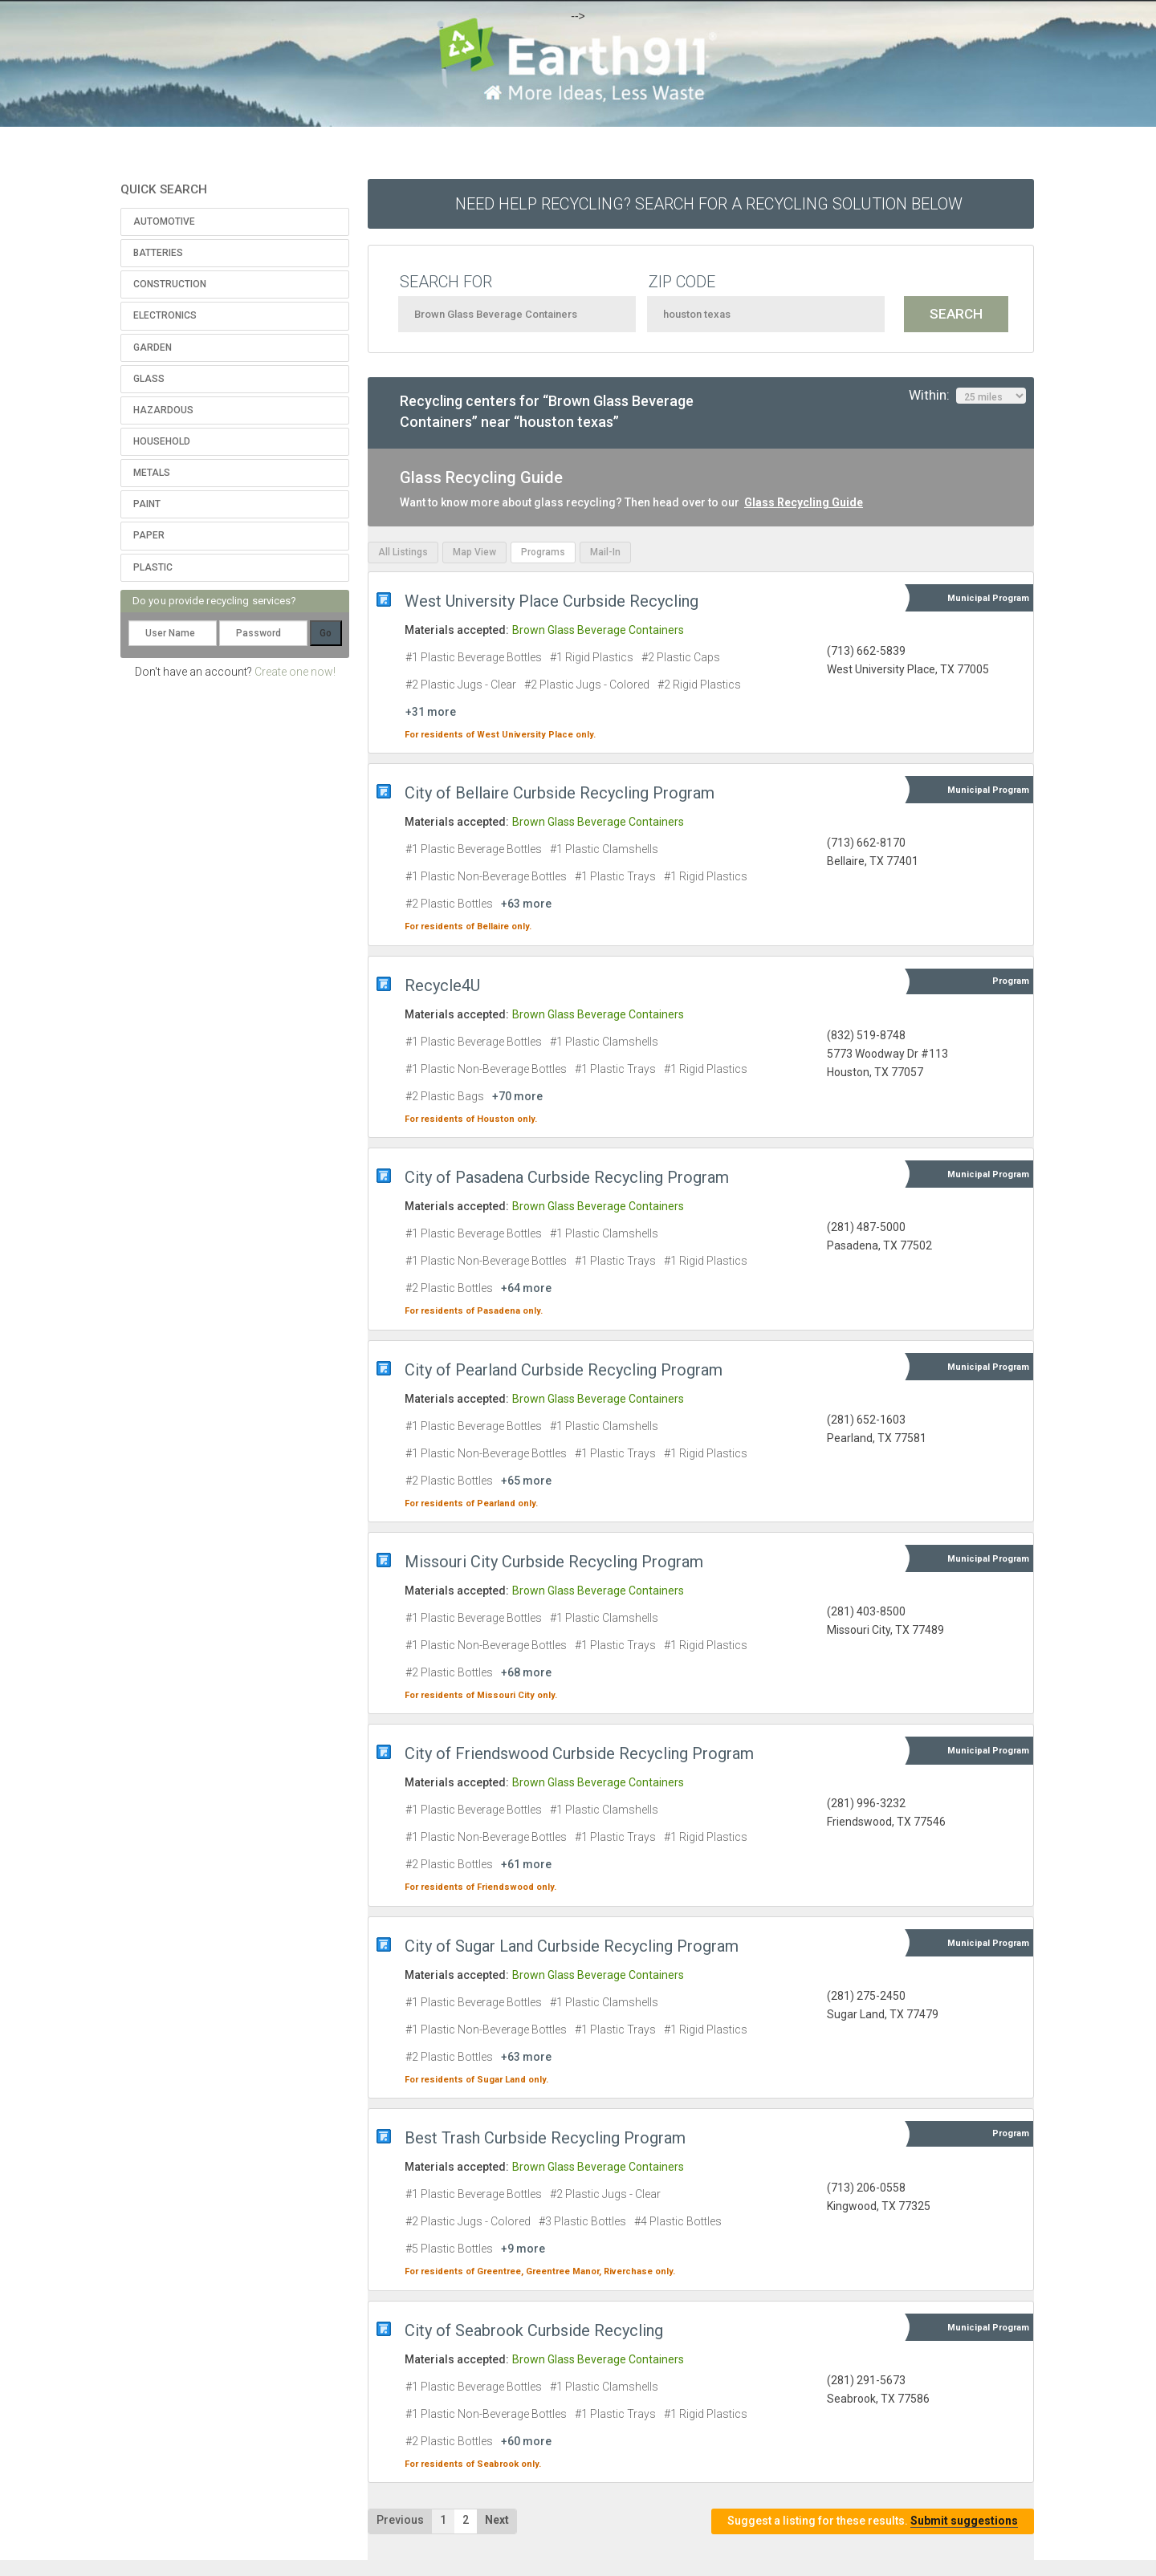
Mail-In (605, 552)
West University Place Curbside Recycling (551, 601)
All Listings (403, 552)
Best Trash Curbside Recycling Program (545, 2137)
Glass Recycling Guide (803, 502)
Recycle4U (442, 985)
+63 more (526, 903)
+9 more (523, 2248)
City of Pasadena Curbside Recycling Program (567, 1177)
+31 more (430, 711)
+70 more (517, 1096)
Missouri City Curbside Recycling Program (554, 1561)
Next (497, 2519)
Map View (474, 552)
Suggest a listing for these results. (872, 2521)
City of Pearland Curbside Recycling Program (563, 1369)
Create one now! (295, 671)
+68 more (526, 1672)
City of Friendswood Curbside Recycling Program (579, 1753)
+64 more (526, 1288)
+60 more (526, 2441)
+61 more (526, 1864)
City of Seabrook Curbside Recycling (534, 2330)
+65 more (526, 1480)
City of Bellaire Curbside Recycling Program (559, 792)
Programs (543, 552)
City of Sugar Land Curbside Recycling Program (572, 1946)
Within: (967, 395)
